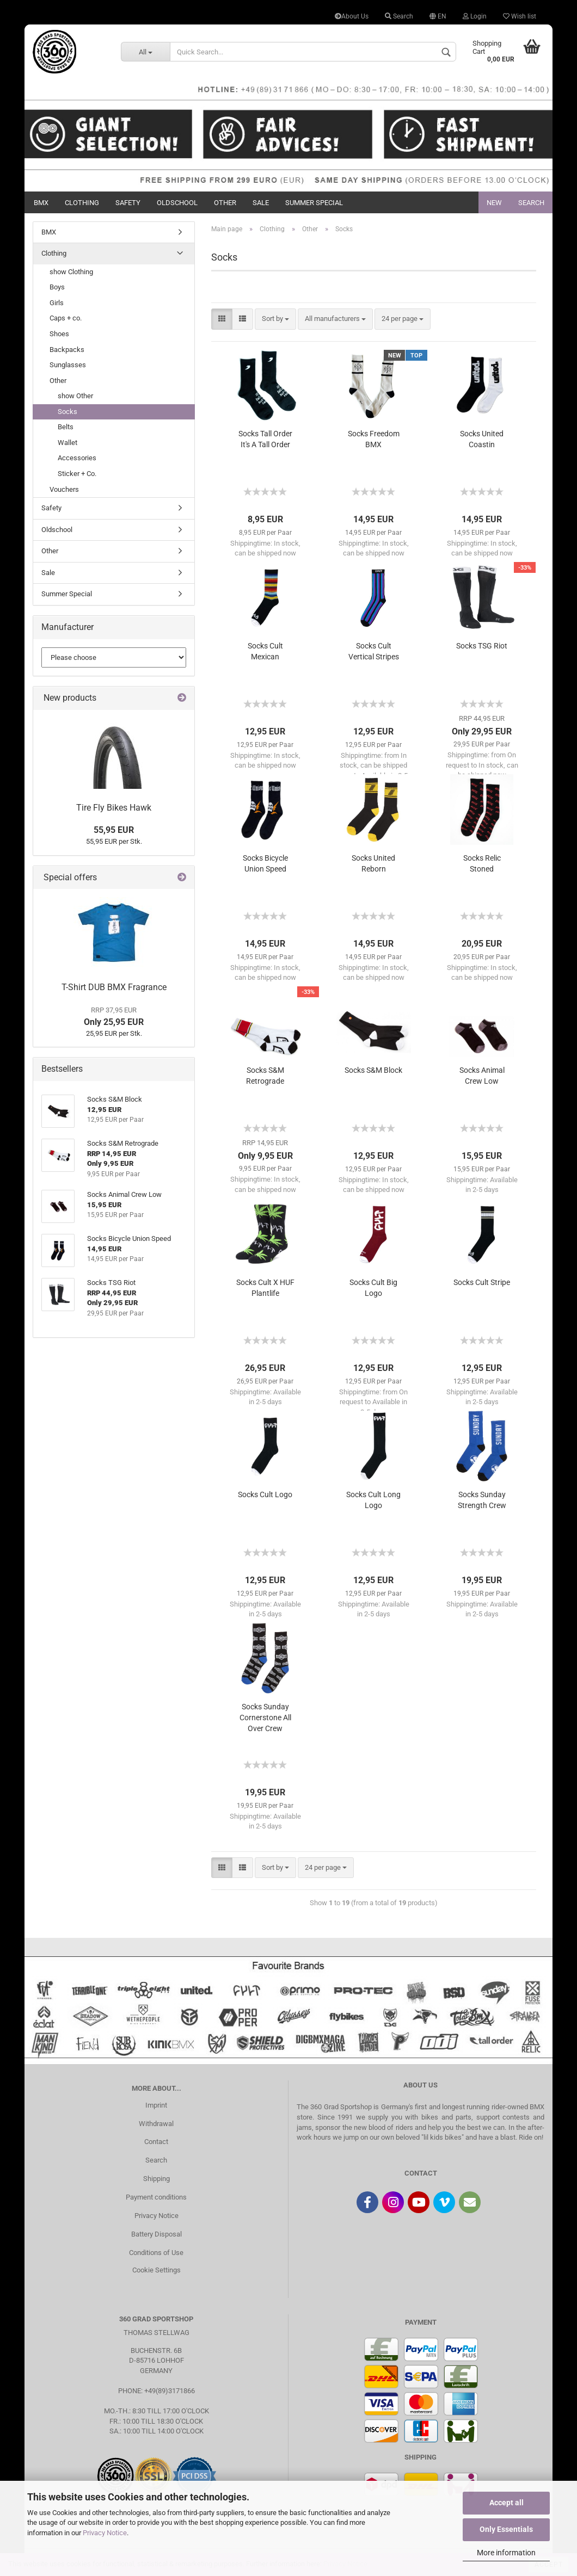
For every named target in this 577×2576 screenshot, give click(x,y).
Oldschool (177, 203)
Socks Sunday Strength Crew (482, 1500)
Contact (156, 2142)
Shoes (59, 334)
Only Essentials (506, 2529)
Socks (67, 411)
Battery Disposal (156, 2234)
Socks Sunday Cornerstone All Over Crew (265, 1717)
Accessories (77, 458)
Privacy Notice (105, 2533)
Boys (57, 287)
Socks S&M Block (373, 1070)
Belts (65, 427)
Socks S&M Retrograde (265, 1075)
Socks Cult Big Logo (373, 1288)
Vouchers (64, 489)
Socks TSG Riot (481, 645)
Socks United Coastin (482, 439)
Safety (127, 203)
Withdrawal (156, 2124)
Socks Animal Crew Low (482, 1075)
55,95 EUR (114, 830)
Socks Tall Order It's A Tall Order (265, 439)
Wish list (519, 16)
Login (475, 16)
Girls (57, 303)
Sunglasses (68, 365)
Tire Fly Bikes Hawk (113, 807)
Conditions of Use (156, 2252)
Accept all (506, 2502)
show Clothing (71, 272)
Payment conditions (156, 2197)
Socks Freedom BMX (374, 439)
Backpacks (67, 349)
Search (399, 16)
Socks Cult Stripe (481, 1282)
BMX (41, 203)
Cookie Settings (156, 2270)
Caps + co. (66, 318)
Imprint (156, 2105)
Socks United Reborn (373, 863)
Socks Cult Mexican (265, 651)
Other (225, 203)
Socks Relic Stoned (482, 863)
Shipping (156, 2179)
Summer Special (314, 203)
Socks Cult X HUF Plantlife (265, 1288)
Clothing (82, 203)
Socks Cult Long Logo (373, 1500)
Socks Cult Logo (265, 1494)
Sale (261, 203)
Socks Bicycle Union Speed (265, 863)
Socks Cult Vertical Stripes (373, 651)
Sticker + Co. (77, 474)
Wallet (67, 442)
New (494, 203)
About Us (352, 16)
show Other (75, 396)
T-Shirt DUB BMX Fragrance (114, 987)
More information (506, 2552)
